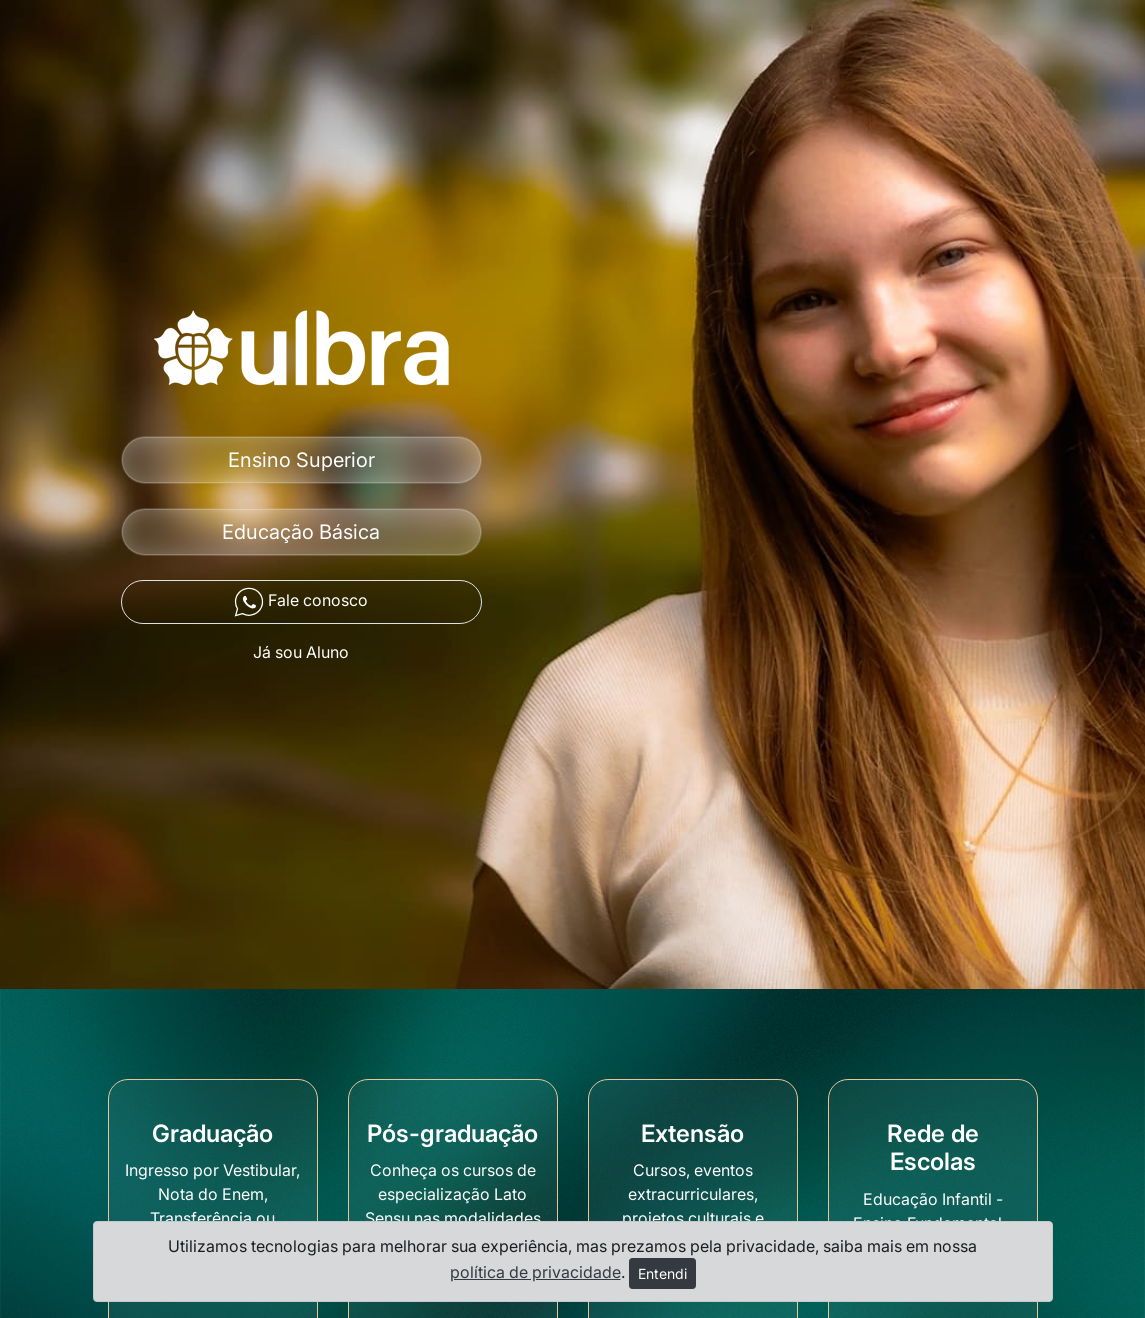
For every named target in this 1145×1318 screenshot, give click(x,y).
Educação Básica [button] (301, 532)
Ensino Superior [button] (301, 460)
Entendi (662, 1273)
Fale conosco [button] (301, 602)
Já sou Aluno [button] (301, 652)
